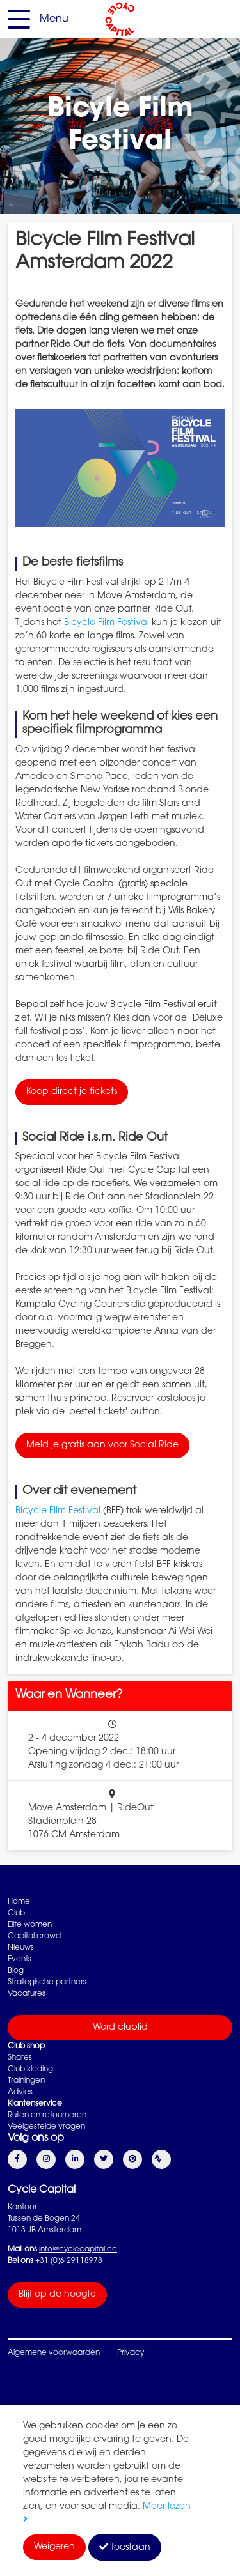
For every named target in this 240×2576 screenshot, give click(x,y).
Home (19, 1902)
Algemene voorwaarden (54, 2353)
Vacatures (26, 1994)
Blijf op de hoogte (57, 2294)
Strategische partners (47, 1982)
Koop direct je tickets (71, 1092)
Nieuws (21, 1948)
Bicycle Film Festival (106, 623)
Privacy (130, 2353)
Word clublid (120, 2027)
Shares (20, 2058)
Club (16, 1913)
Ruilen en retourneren (47, 2115)
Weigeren (54, 2547)
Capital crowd (34, 1936)
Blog (16, 1971)
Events (19, 1959)
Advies (20, 2092)
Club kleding (30, 2069)
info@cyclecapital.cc (78, 2249)
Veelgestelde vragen (46, 2127)
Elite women (30, 1925)
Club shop (26, 2046)
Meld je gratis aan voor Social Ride (102, 1445)
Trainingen (26, 2081)
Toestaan (124, 2547)
